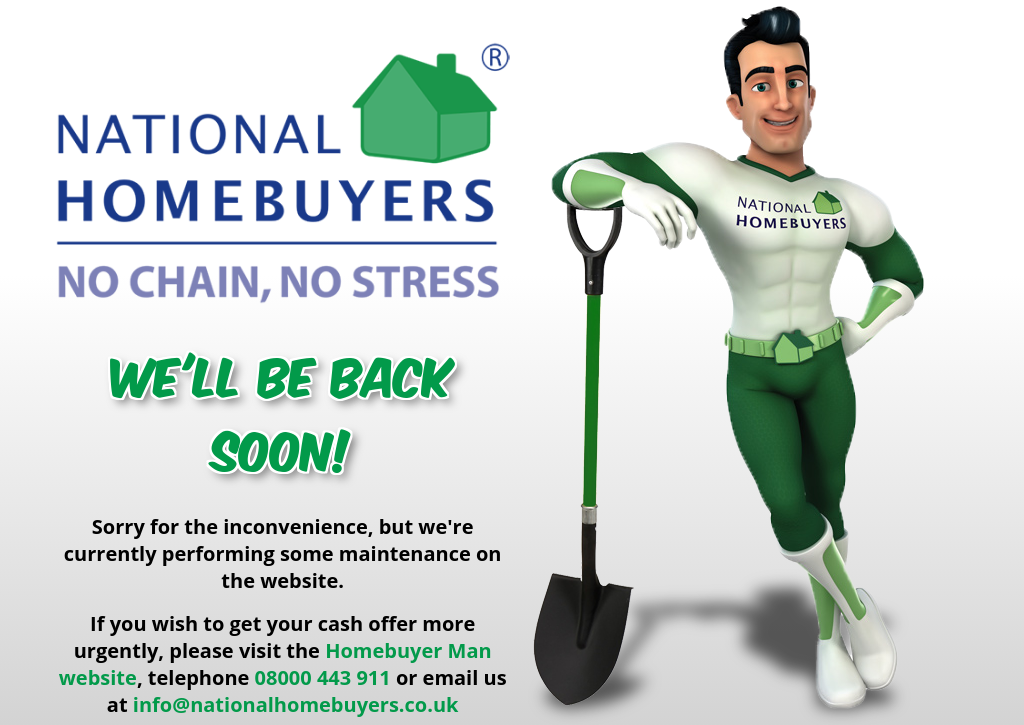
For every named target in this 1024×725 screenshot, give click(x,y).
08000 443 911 (323, 677)
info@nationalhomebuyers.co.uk (296, 704)
